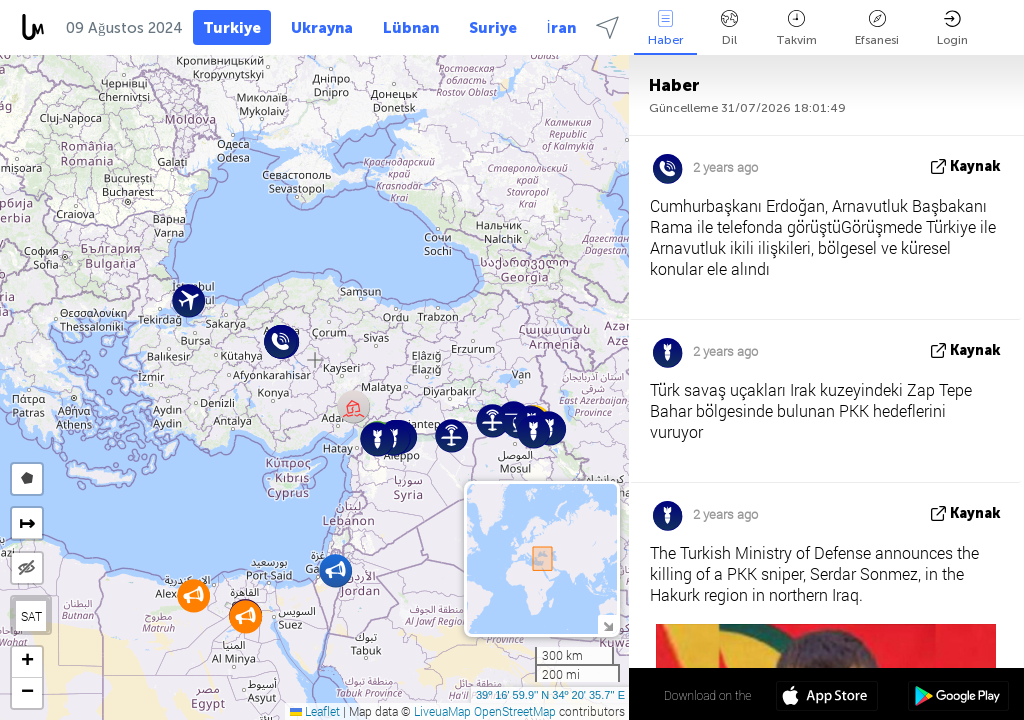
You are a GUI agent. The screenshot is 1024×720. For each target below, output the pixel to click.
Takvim (796, 28)
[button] (335, 570)
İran (561, 28)
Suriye (493, 28)
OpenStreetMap (515, 711)
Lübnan (411, 28)
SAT (31, 616)
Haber (665, 28)
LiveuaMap (442, 711)
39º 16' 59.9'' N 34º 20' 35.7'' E (550, 695)
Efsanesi (877, 28)
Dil (729, 28)
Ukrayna (322, 28)
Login (952, 28)
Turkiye (232, 28)
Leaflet (315, 711)
